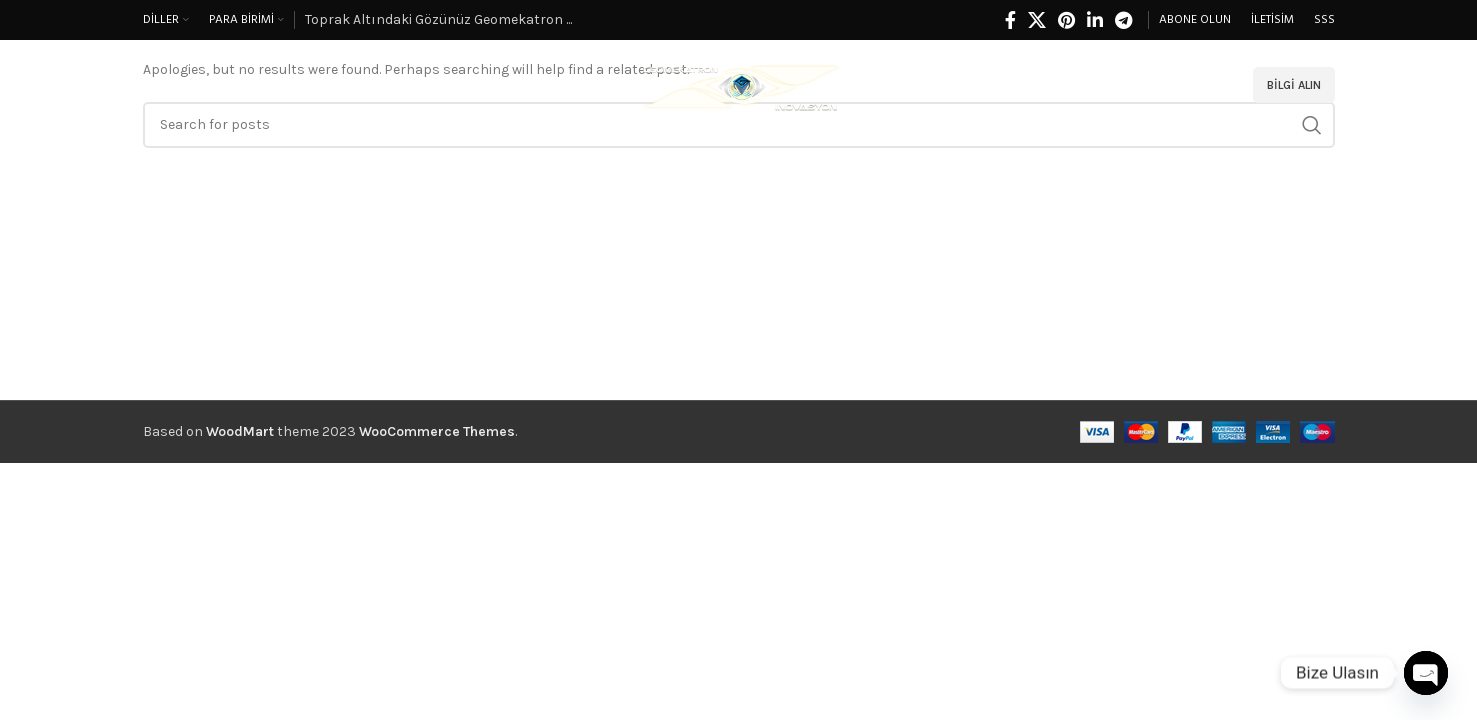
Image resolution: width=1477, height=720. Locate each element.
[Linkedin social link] (1095, 20)
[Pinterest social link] (1066, 20)
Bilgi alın (1294, 85)
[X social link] (1037, 20)
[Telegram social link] (1123, 20)
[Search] (1222, 85)
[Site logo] (739, 83)
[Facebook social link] (1010, 20)
